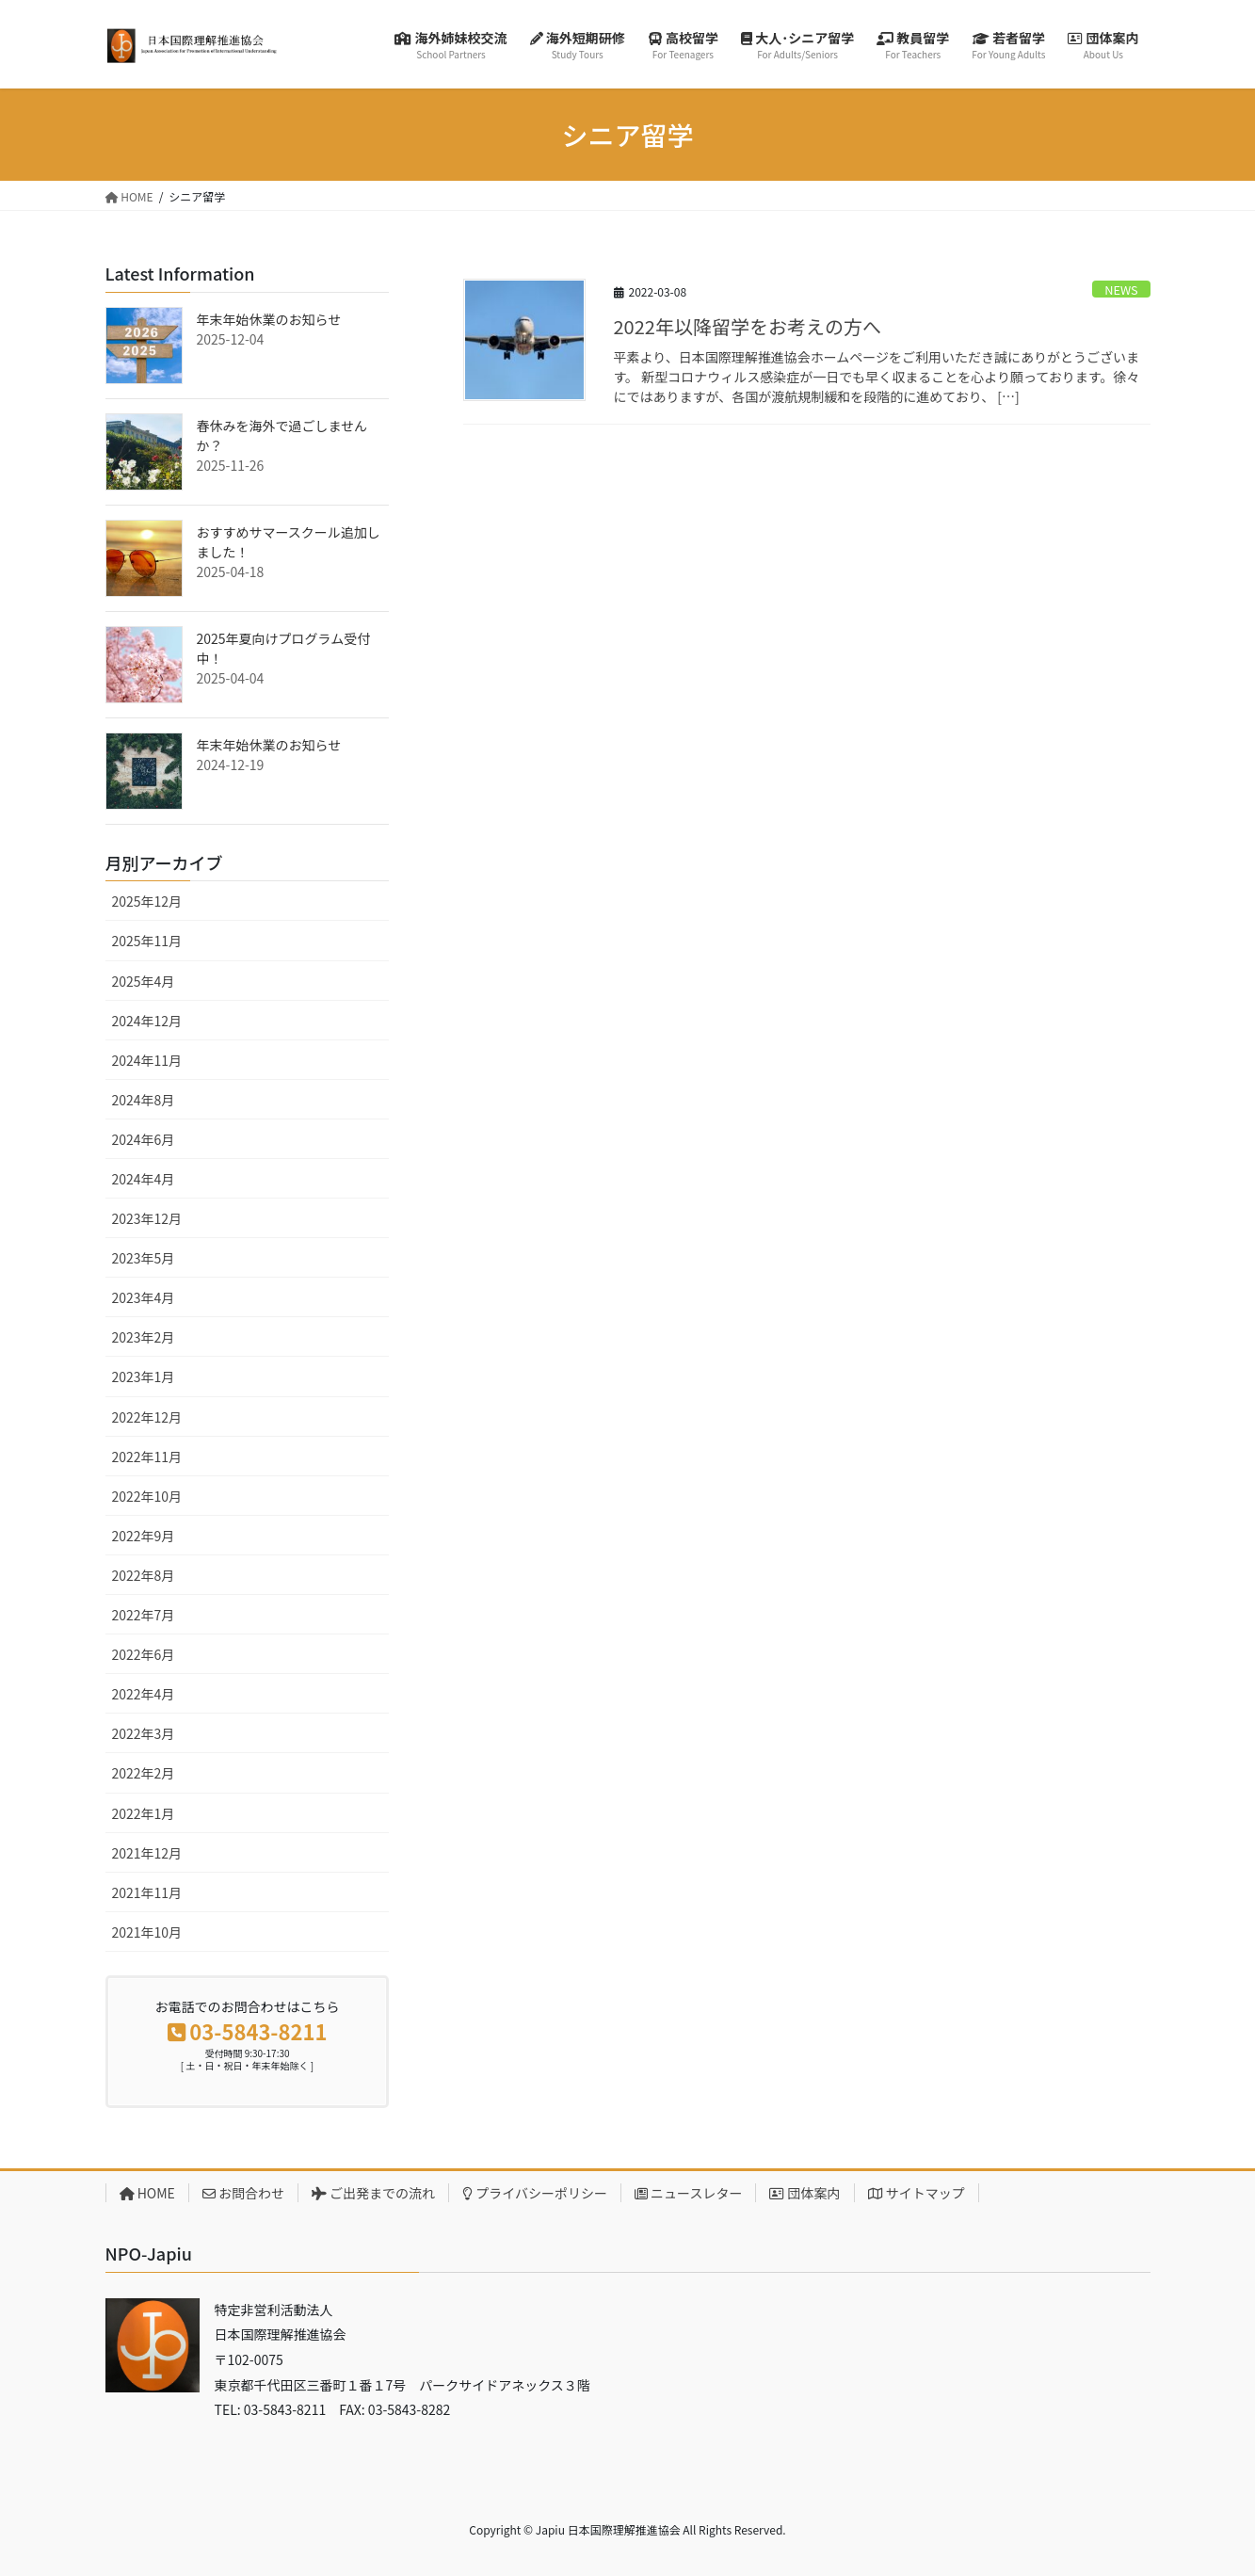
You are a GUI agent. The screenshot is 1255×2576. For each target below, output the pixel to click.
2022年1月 (143, 1813)
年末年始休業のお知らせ (269, 319)
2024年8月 (143, 1099)
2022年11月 (147, 1456)
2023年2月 (143, 1337)
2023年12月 (147, 1218)
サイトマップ (916, 2192)
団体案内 (804, 2192)
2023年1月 (143, 1376)
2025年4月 (143, 981)
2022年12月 (147, 1417)
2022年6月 (143, 1654)
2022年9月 (143, 1535)
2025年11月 (147, 940)
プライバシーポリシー (534, 2192)
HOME (147, 2192)
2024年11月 (147, 1060)
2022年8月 (143, 1575)
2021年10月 (147, 1932)
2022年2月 (143, 1772)
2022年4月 (143, 1693)
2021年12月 (147, 1852)
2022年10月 (147, 1496)
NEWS (1121, 289)
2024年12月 (147, 1020)
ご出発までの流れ (373, 2192)
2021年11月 (147, 1892)
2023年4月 (143, 1297)
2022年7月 (143, 1614)
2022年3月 (143, 1733)
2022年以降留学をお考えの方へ (747, 326)
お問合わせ (243, 2192)
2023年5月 (143, 1257)
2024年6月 (143, 1139)
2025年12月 (147, 901)
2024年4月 (143, 1178)
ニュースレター (688, 2192)
